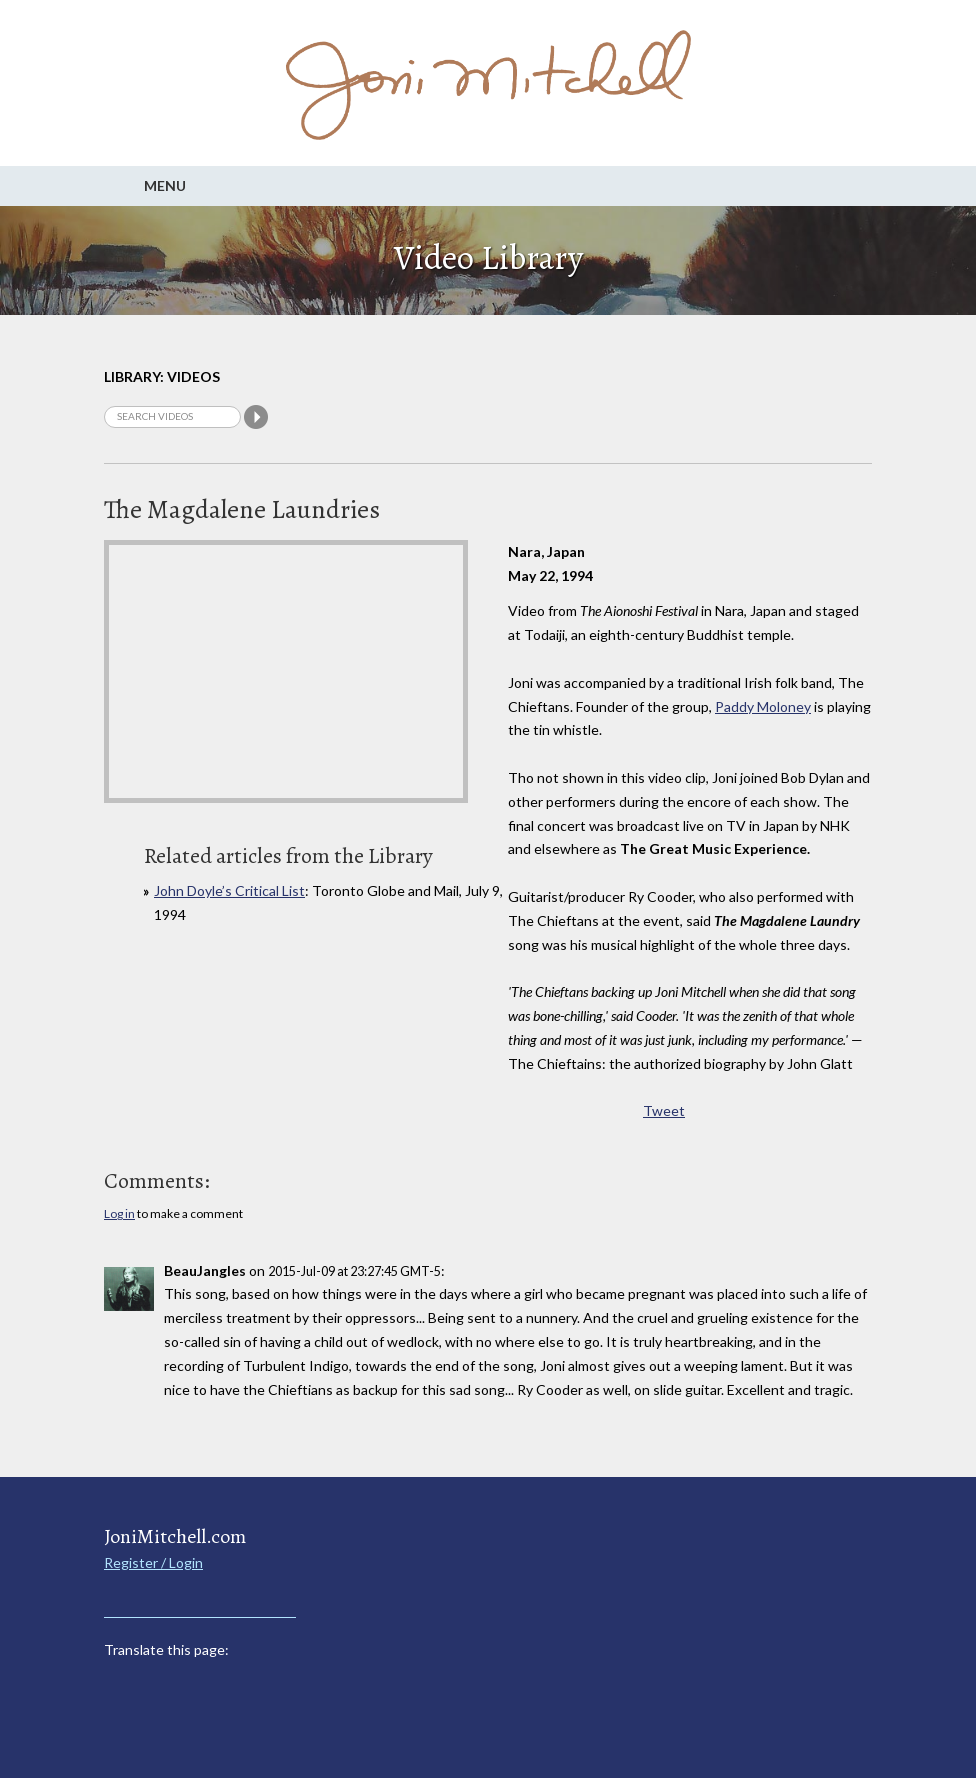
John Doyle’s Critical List (229, 890)
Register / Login (153, 1562)
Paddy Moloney (763, 706)
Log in (119, 1213)
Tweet (664, 1110)
